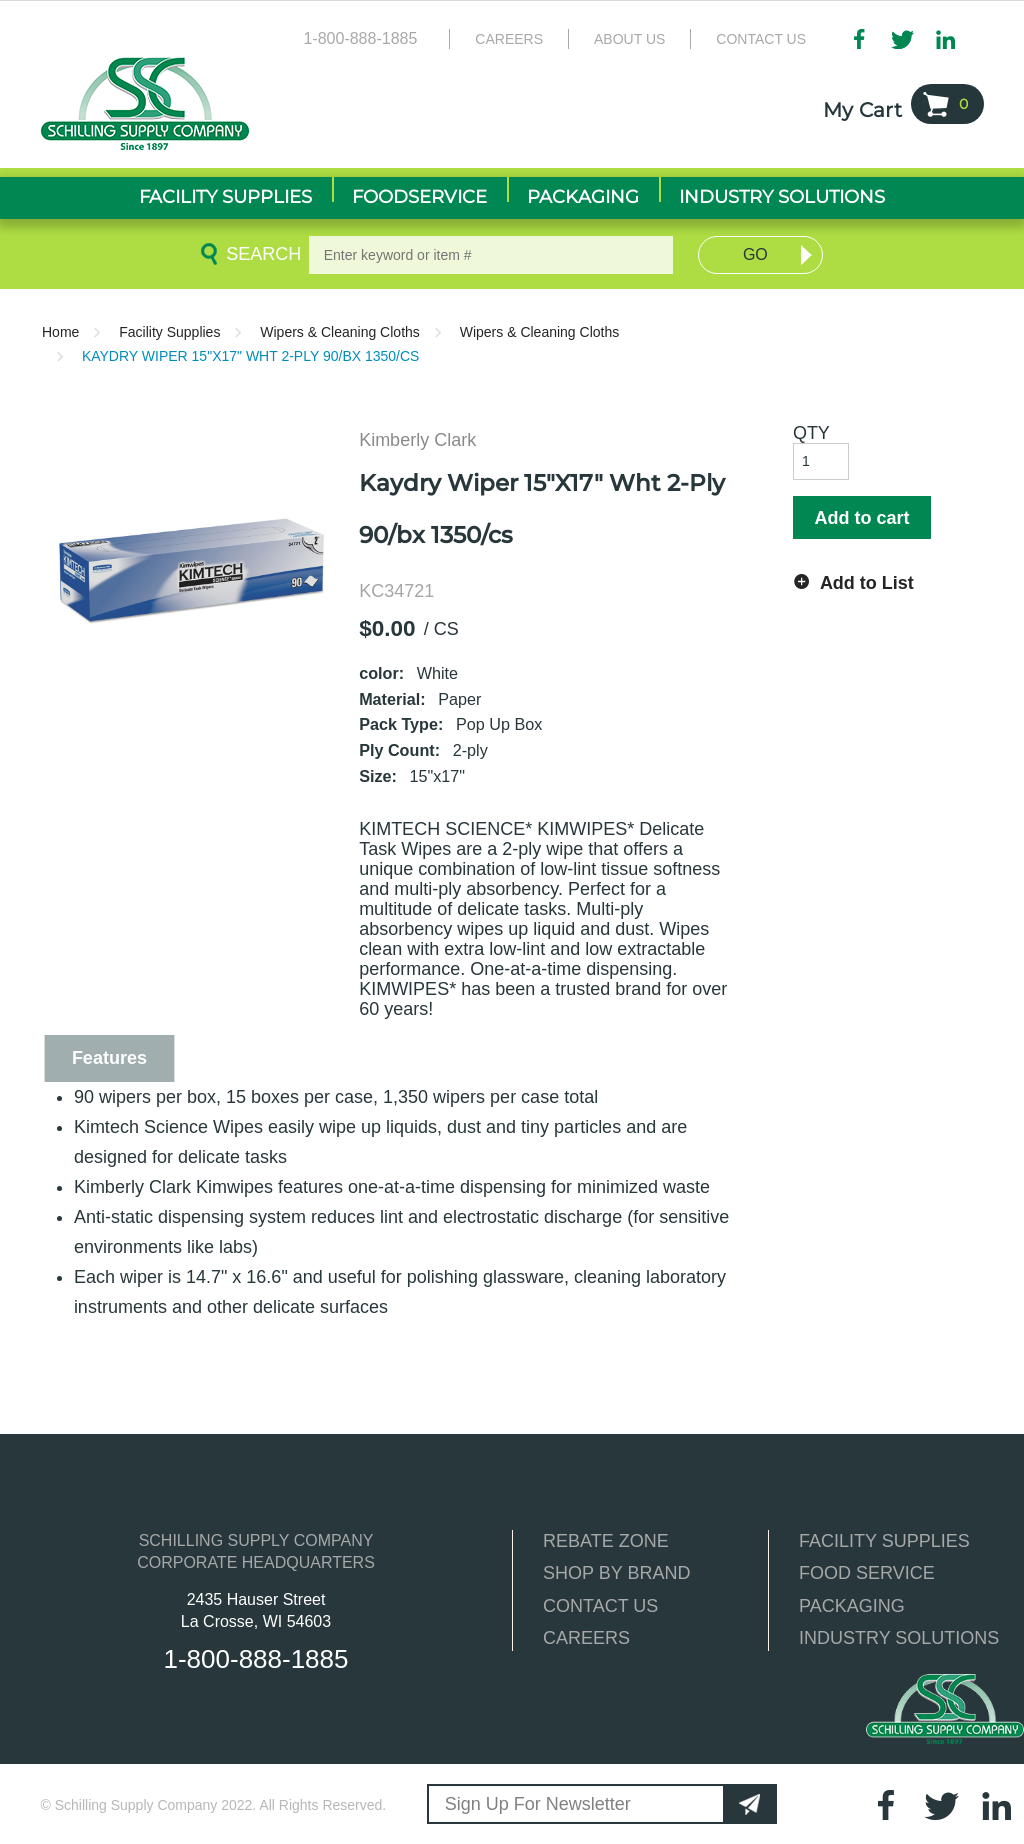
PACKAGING (852, 1606)
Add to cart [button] (861, 518)
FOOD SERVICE (867, 1573)
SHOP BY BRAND (616, 1573)
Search (260, 254)
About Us (629, 39)
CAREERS (586, 1638)
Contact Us (761, 39)
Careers (509, 39)
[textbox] (491, 255)
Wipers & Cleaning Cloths (340, 332)
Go (755, 254)
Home (60, 332)
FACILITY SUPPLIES (884, 1541)
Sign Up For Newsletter (538, 1804)
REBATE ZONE (606, 1541)
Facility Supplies (169, 332)
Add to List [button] (867, 583)
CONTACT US (600, 1606)
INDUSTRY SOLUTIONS (899, 1638)
